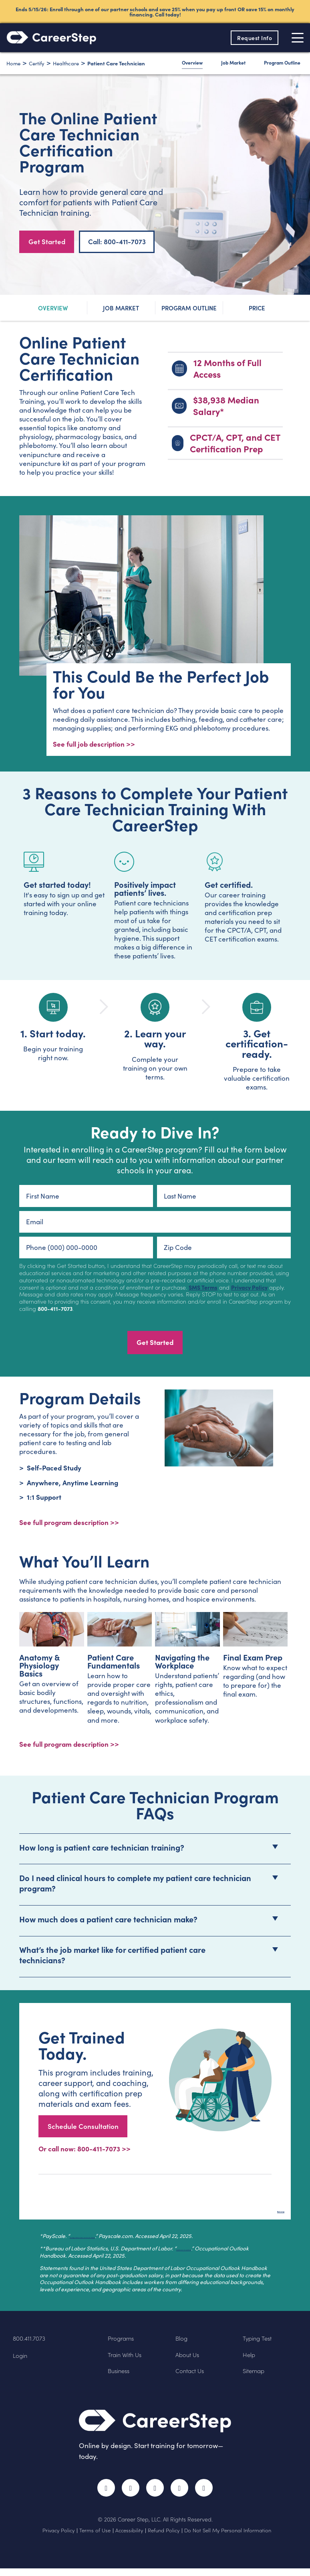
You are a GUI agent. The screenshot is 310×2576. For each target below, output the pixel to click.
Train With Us (128, 2359)
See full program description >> (69, 1748)
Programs (123, 2343)
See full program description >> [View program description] (69, 1523)
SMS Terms (203, 1289)
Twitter (128, 2494)
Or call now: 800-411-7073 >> (84, 2153)
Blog (182, 2343)
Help (250, 2359)
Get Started (46, 241)
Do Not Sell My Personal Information (227, 2538)
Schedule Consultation (83, 2130)
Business (121, 2375)
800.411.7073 (31, 2343)
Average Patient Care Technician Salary (120, 2240)
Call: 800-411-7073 (117, 241)
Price (257, 308)
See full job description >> (94, 745)
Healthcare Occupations (207, 2253)
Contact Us (192, 2375)
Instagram (155, 2494)
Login (21, 2360)
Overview (192, 62)
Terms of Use (95, 2538)
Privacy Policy (249, 1289)
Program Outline (282, 62)
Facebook (101, 2494)
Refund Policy (163, 2538)
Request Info (252, 38)
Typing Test (259, 2343)
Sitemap (256, 2375)
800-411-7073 (55, 1310)
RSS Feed (211, 2497)
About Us (189, 2359)
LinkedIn (182, 2494)
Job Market (233, 62)
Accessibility (129, 2538)
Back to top (266, 2212)
